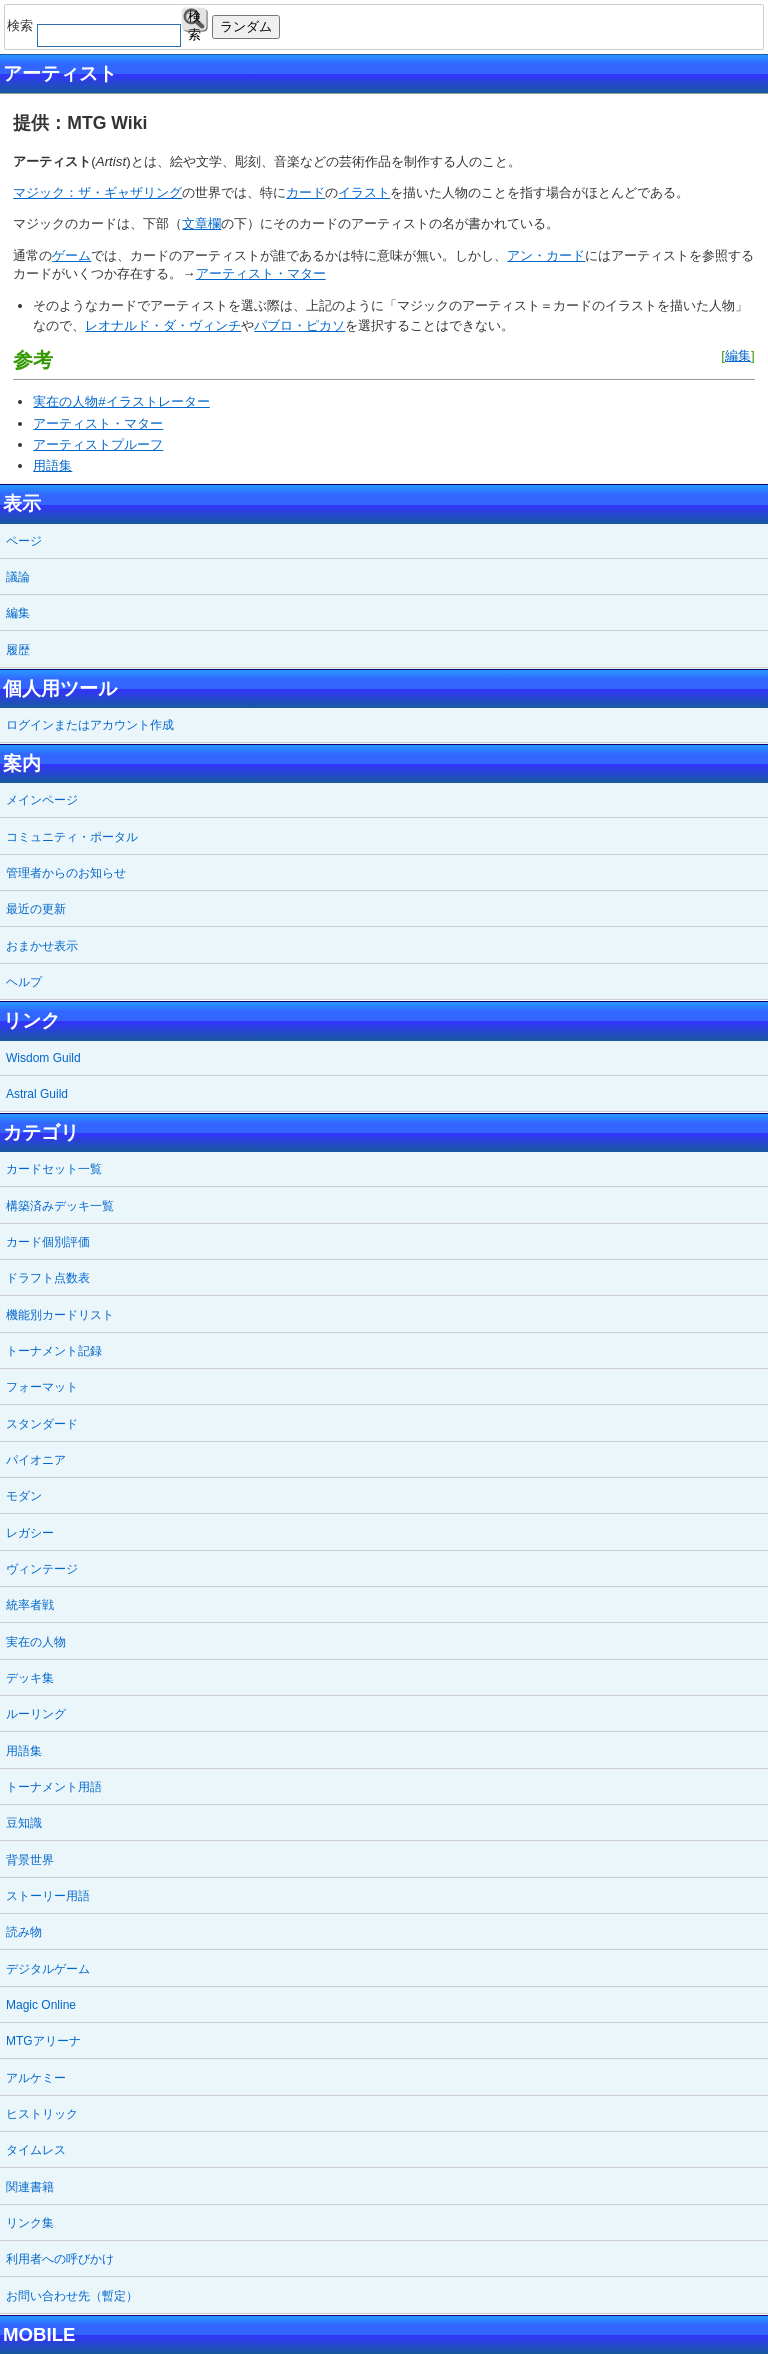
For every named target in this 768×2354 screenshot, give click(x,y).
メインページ (42, 800)
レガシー (30, 1533)
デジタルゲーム (48, 1969)
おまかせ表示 (42, 946)
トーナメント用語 (54, 1787)
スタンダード (42, 1424)
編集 (738, 355)
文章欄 (201, 223)
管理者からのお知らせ (66, 873)
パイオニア (36, 1460)
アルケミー (36, 2078)
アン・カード (546, 255)
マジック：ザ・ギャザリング (97, 192)
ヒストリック (42, 2114)
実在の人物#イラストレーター (121, 401)
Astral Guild (37, 1094)
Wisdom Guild (43, 1058)
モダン (24, 1496)
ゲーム (71, 255)
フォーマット (42, 1387)
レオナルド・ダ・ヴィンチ (163, 325)
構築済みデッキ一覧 (60, 1206)
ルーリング (36, 1714)
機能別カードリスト (60, 1315)
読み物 (24, 1932)
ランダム (246, 26)
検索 (194, 20)
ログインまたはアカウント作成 (90, 725)
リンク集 (30, 2223)
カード (305, 192)
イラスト (364, 192)
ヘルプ (24, 982)
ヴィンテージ (42, 1569)
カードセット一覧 (54, 1169)
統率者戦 (30, 1605)
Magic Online (41, 2005)
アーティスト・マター (261, 273)
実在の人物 (36, 1642)
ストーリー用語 (48, 1896)
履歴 (18, 650)
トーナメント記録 (54, 1351)
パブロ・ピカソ (299, 325)
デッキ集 (30, 1678)
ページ (24, 541)
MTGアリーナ (43, 2041)
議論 (18, 577)
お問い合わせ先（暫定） (72, 2296)
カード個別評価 (48, 1242)
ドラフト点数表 (48, 1278)
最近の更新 (36, 909)
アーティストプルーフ (98, 444)
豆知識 (24, 1823)
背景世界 (30, 1860)
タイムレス (36, 2150)
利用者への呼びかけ (60, 2259)
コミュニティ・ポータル (72, 837)
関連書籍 (30, 2187)
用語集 (52, 465)
